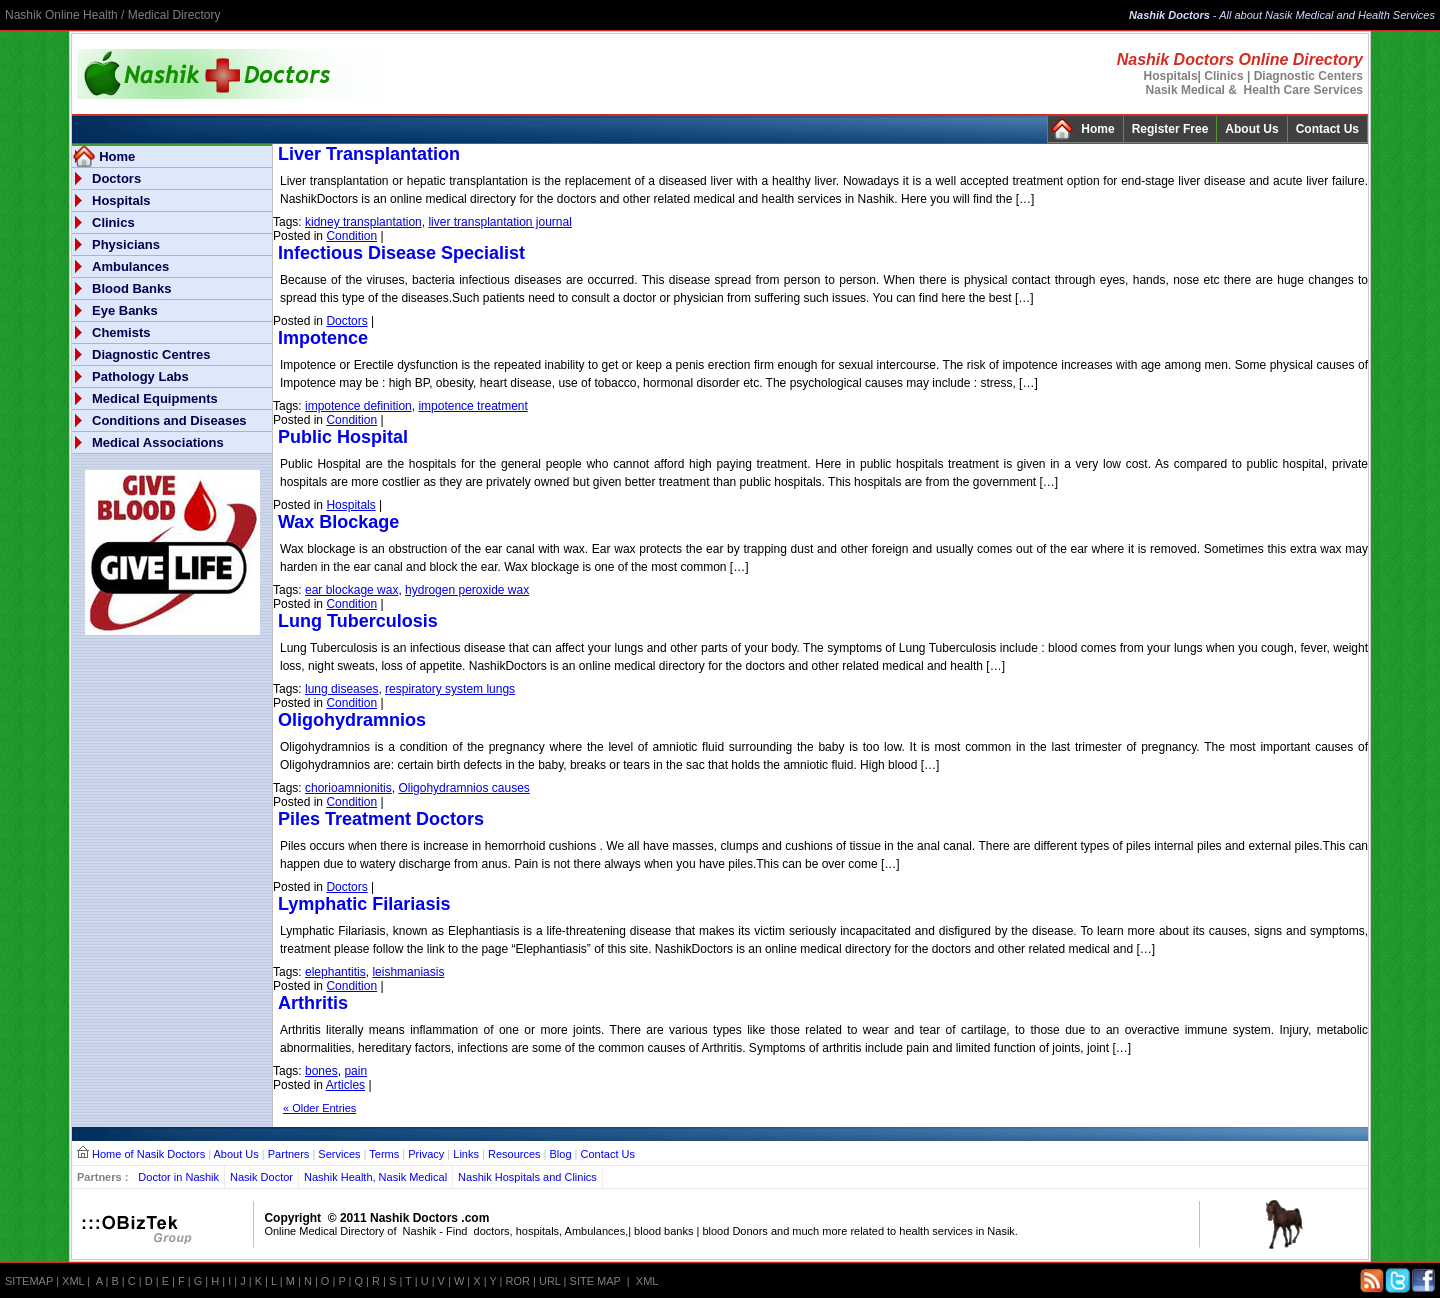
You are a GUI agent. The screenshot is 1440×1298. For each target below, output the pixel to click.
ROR (518, 1281)
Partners (289, 1154)
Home (1097, 129)
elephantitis (335, 972)
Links (466, 1154)
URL (550, 1281)
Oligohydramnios (352, 720)
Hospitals (121, 200)
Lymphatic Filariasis (364, 904)
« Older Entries (319, 1108)
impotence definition (358, 406)
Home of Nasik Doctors (148, 1154)
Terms (384, 1154)
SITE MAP (595, 1281)
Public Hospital (343, 437)
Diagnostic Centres (151, 354)
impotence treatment (472, 406)
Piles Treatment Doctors (381, 819)
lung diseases (341, 689)
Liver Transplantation (369, 154)
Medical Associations (158, 442)
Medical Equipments (155, 398)
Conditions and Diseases (169, 420)
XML (73, 1281)
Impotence (323, 338)
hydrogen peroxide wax (467, 590)
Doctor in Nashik (178, 1177)
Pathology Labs (140, 376)
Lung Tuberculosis (358, 621)
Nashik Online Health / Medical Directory (112, 15)
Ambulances (130, 266)
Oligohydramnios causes (463, 788)
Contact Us (1327, 129)
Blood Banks (131, 288)
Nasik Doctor (261, 1177)
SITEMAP (29, 1281)
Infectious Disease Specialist (401, 253)
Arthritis (313, 1003)
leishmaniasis (408, 972)
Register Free (1170, 129)
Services (339, 1154)
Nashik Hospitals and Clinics (527, 1177)
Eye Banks (125, 310)
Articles (345, 1085)
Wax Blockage (338, 522)
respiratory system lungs (450, 689)
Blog (561, 1154)
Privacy (426, 1154)
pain (355, 1071)
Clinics (113, 222)
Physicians (126, 244)
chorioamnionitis (348, 788)
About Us (1251, 129)
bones (321, 1071)
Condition (351, 236)
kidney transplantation (363, 222)
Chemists (121, 332)
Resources (514, 1154)
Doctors (116, 178)
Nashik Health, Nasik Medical (375, 1177)
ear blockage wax (351, 590)
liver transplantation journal (499, 222)
